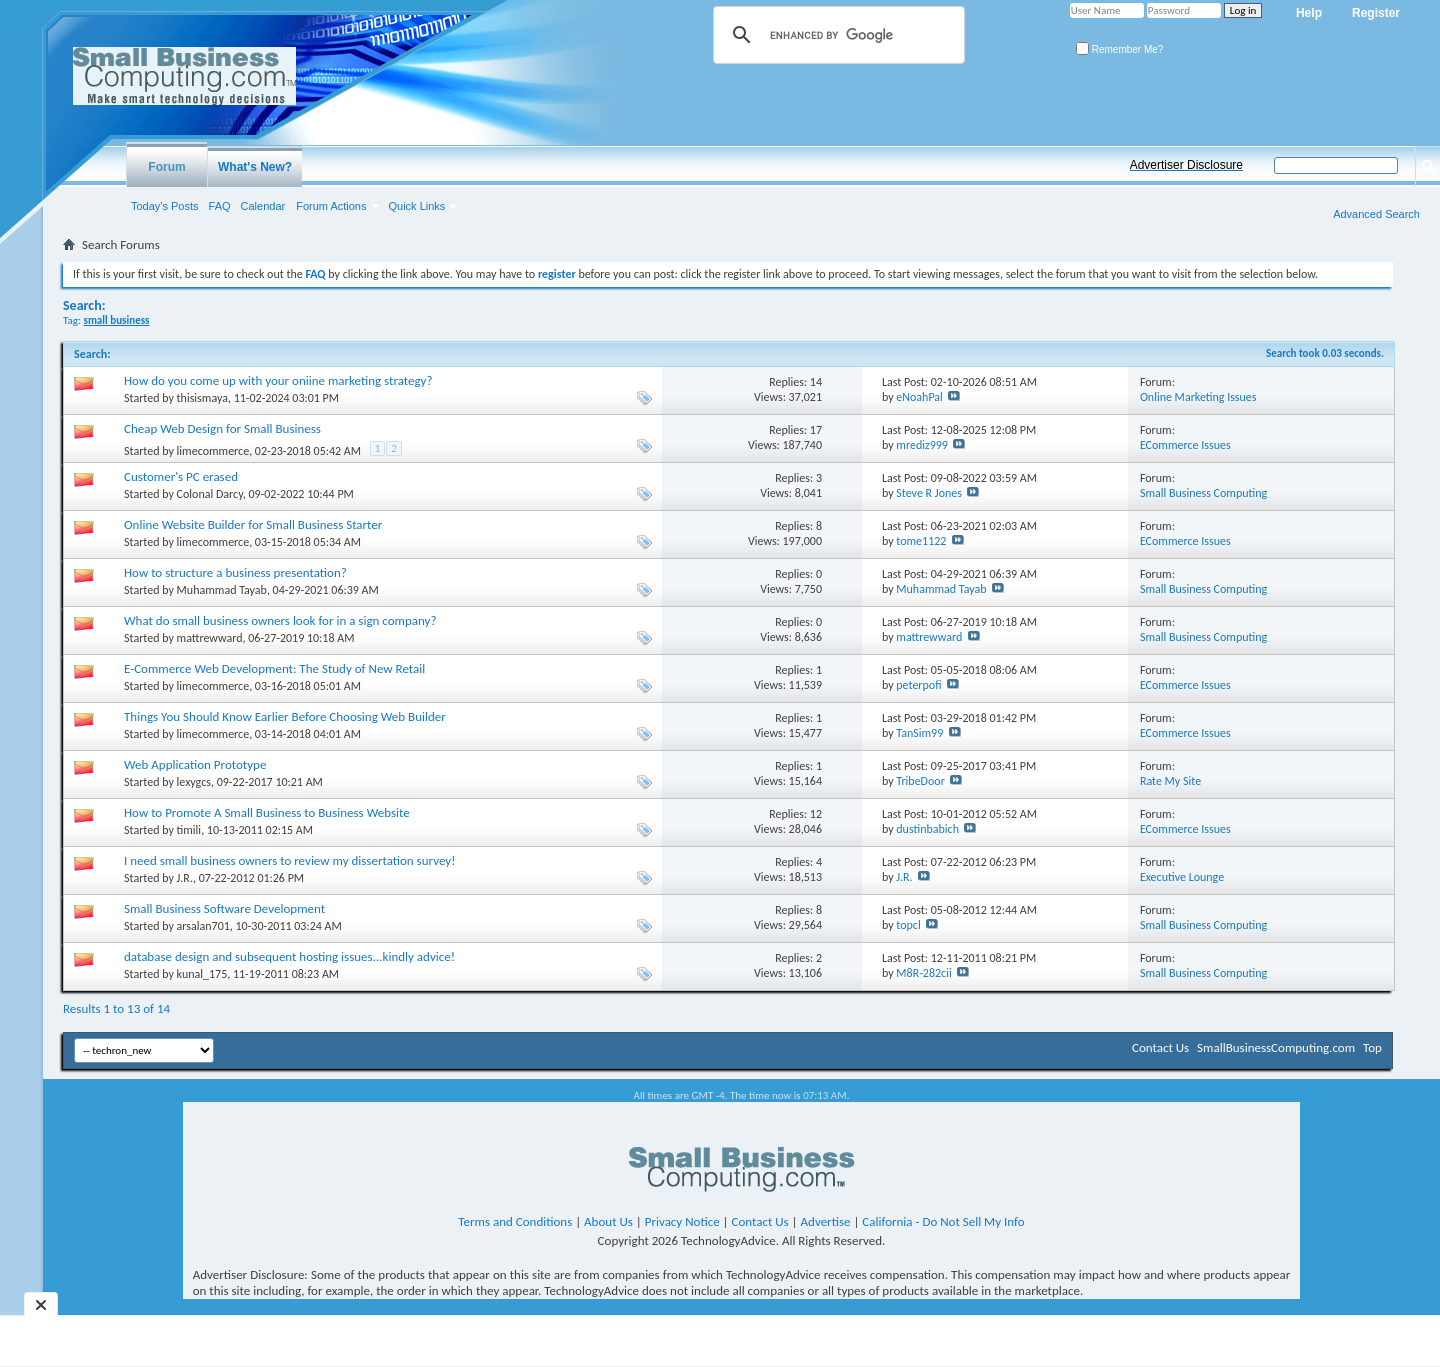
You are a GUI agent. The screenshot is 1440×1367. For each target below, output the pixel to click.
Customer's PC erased (181, 476)
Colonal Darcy (210, 494)
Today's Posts (165, 206)
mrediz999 (922, 445)
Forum (166, 167)
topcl (908, 925)
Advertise (826, 1221)
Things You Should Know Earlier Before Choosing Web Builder (285, 716)
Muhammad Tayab (222, 590)
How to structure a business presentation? (235, 572)
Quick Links (417, 206)
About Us (608, 1221)
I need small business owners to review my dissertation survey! (289, 860)
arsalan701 (203, 926)
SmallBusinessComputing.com (1276, 1047)
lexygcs (194, 782)
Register (1376, 13)
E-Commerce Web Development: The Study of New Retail (274, 668)
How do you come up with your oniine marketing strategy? (278, 380)
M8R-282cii (923, 973)
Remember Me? (1119, 49)
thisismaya (202, 398)
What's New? (255, 167)
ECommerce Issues (1185, 445)
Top (1372, 1047)
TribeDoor (920, 781)
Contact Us (1160, 1047)
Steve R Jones (929, 493)
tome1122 (921, 541)
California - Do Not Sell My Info (943, 1221)
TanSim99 (919, 733)
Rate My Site (1170, 781)
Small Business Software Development (224, 908)
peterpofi (918, 685)
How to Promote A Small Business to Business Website (267, 812)
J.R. (185, 878)
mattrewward (210, 638)
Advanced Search (1376, 214)
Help (1309, 13)
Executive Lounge (1182, 877)
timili (189, 830)
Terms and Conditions (515, 1221)
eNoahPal (919, 397)
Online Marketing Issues (1198, 397)
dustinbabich (927, 829)
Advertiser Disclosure (1186, 165)
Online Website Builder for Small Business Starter (253, 524)
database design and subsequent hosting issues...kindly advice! (289, 956)
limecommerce (213, 451)
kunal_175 (202, 974)
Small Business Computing (1203, 493)
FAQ (220, 206)
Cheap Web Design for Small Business (222, 428)
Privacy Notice (682, 1221)
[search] (836, 35)
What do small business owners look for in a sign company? (280, 620)
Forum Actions (331, 206)
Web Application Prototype (195, 764)
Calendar (263, 206)
